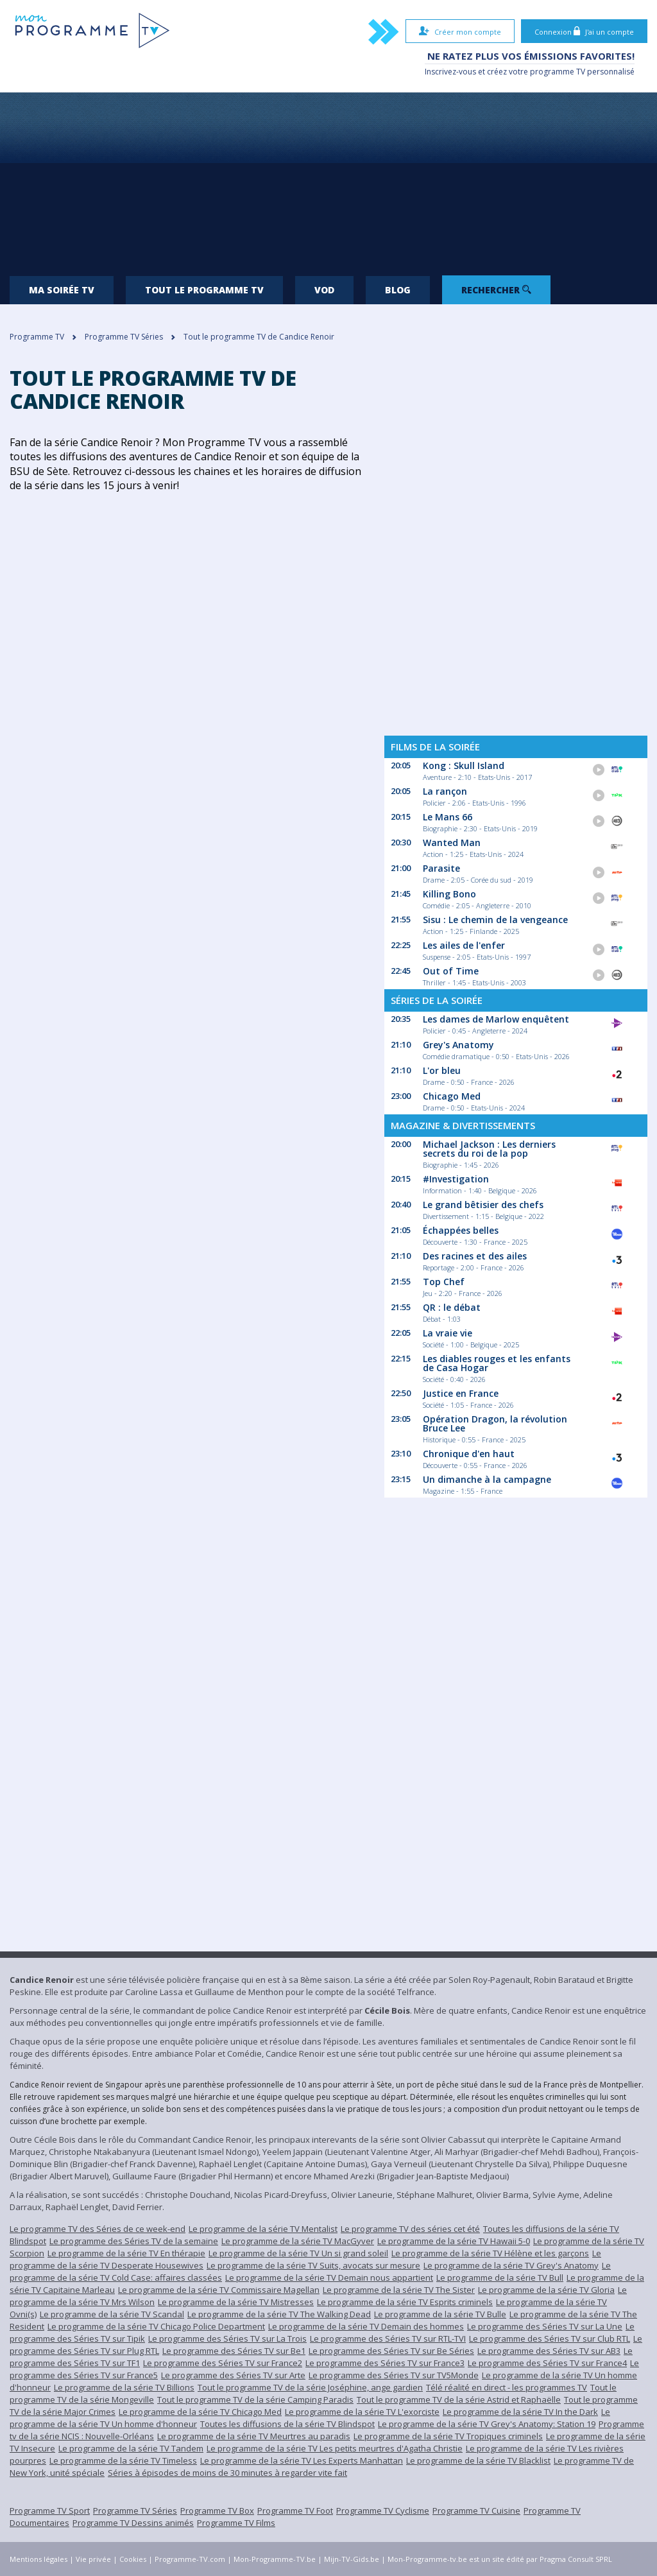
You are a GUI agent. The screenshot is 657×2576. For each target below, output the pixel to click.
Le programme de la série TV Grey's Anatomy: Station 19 (486, 2424)
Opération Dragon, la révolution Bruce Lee (495, 1423)
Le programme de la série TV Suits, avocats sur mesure (313, 2265)
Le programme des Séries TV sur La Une (544, 2326)
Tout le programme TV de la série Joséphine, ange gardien (310, 2387)
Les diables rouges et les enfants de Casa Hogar (496, 1363)
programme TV (557, 71)
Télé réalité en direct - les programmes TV (506, 2387)
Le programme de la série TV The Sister (399, 2289)
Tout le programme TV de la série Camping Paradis (255, 2399)
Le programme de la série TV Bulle (440, 2314)
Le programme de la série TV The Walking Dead (279, 2314)
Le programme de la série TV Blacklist (478, 2460)
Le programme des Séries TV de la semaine (133, 2241)
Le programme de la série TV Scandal (112, 2314)
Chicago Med (452, 1096)
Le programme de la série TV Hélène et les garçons (490, 2253)
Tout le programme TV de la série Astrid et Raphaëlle (459, 2399)
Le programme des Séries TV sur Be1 (233, 2350)
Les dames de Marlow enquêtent (496, 1019)
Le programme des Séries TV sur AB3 (548, 2350)
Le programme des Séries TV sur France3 (385, 2363)
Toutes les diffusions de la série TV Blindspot (287, 2424)
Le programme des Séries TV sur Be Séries (391, 2350)
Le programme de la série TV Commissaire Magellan (219, 2289)
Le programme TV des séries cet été (410, 2229)
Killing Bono (449, 894)
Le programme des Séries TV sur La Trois (227, 2338)
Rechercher (496, 290)
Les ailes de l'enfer (464, 945)
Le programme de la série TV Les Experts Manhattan (301, 2460)
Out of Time (451, 971)
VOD (324, 290)
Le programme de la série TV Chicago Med (200, 2411)
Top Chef (444, 1281)
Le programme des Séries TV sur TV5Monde (394, 2375)
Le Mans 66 (447, 817)
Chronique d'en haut (469, 1454)
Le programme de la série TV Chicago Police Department (156, 2326)
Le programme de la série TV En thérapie (126, 2253)
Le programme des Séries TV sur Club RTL (549, 2338)
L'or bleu (442, 1070)
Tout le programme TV (204, 290)
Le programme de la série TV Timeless (123, 2460)
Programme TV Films (236, 2522)
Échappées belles (461, 1230)
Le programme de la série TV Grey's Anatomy (511, 2265)
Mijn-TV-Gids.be (351, 2559)
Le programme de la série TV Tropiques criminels (448, 2436)
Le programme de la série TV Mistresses (236, 2302)
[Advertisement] (328, 179)
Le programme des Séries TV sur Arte (233, 2375)
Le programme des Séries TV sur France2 (222, 2363)
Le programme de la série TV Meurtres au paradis (253, 2436)
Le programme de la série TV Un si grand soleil (298, 2253)
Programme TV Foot (295, 2510)
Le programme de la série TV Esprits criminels (405, 2302)
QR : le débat (452, 1307)
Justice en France (461, 1393)
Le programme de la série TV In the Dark (520, 2411)
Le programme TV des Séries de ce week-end (97, 2229)
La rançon (445, 791)
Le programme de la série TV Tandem (130, 2448)
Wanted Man (452, 842)
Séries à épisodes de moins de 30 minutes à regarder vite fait (227, 2472)
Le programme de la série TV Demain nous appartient (329, 2277)
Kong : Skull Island (463, 765)
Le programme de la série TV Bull (499, 2277)
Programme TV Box (217, 2510)
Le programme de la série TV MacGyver (297, 2241)
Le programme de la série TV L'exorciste (362, 2411)
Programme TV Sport (50, 2510)
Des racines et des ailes (475, 1256)
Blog (398, 290)
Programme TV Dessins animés (133, 2522)
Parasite (441, 868)
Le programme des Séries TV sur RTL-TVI (388, 2338)
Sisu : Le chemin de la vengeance (495, 919)
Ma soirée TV (61, 290)
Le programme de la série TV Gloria (546, 2289)
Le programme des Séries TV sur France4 (547, 2363)
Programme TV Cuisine (476, 2510)
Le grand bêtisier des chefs (483, 1204)
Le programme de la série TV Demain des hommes (366, 2326)
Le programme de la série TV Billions (124, 2387)
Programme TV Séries (135, 2510)
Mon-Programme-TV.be (275, 2559)
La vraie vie (447, 1333)
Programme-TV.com (190, 2559)
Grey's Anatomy (458, 1045)
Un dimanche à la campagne (487, 1479)
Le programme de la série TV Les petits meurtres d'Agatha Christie (335, 2448)
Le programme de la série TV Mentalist (263, 2229)
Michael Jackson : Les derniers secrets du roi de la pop (489, 1148)
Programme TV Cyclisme (382, 2510)
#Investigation (456, 1179)
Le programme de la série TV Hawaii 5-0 (453, 2241)
